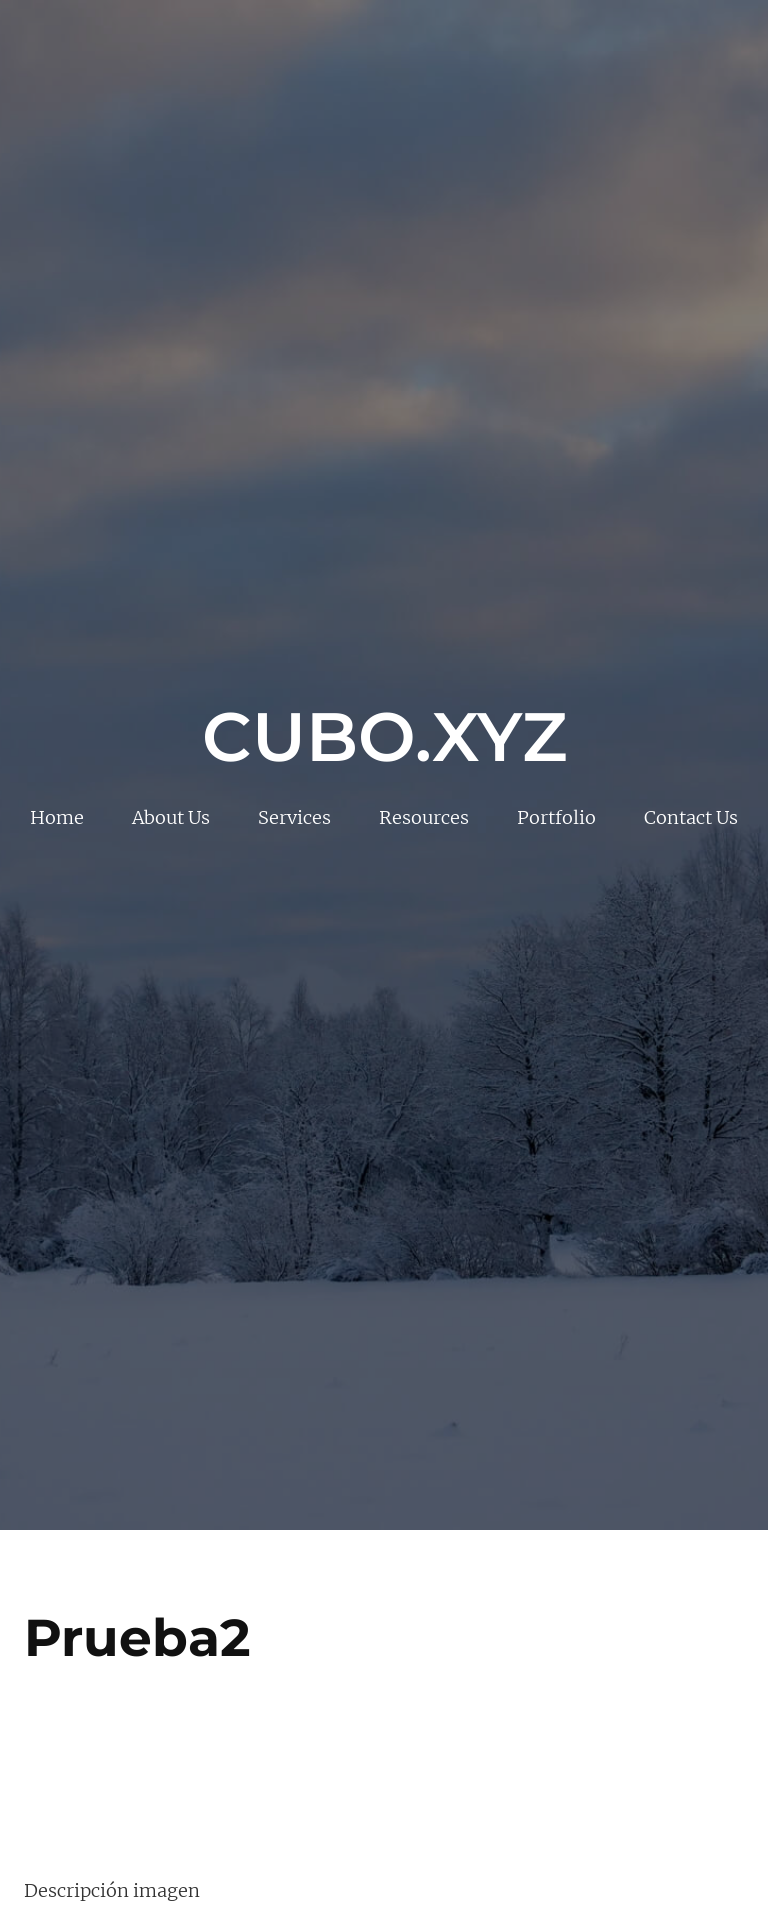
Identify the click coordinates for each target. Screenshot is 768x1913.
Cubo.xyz (384, 736)
